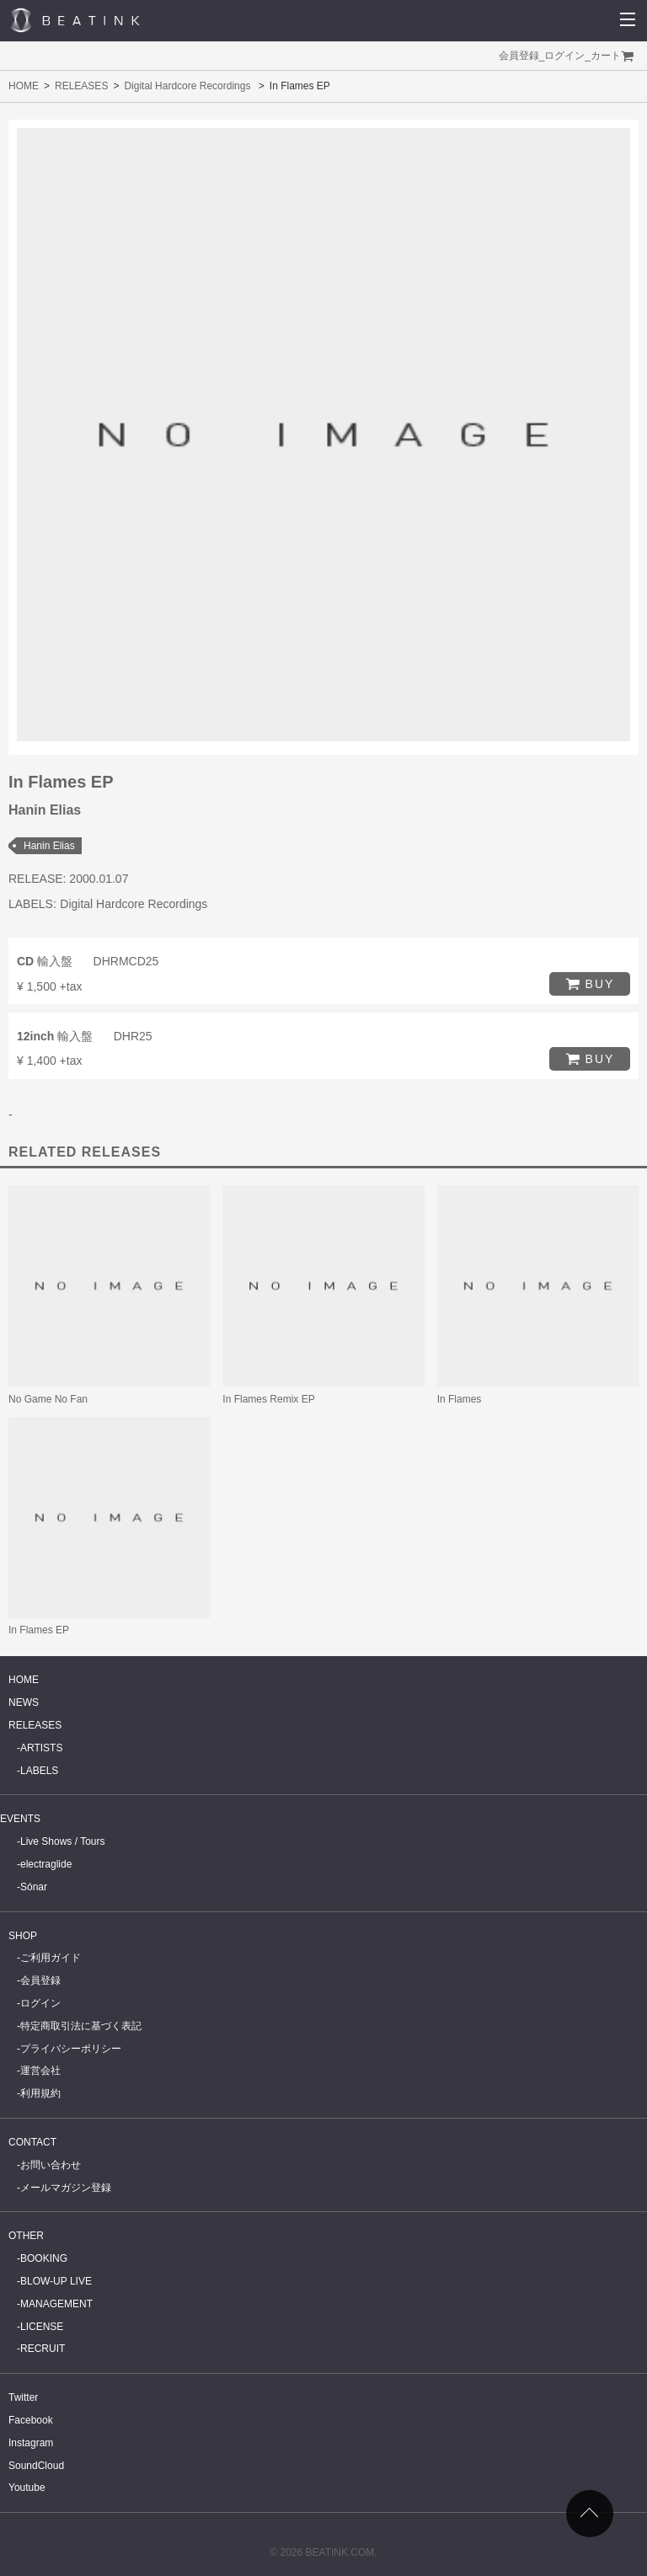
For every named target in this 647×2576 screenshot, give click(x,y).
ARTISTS (41, 1748)
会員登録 (519, 55)
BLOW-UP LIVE (56, 2281)
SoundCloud (36, 2466)
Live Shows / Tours (62, 1841)
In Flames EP (38, 1630)
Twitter (23, 2397)
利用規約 (40, 2093)
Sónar (33, 1887)
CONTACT (32, 2142)
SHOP (22, 1936)
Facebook (30, 2420)
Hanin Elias (49, 846)
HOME (23, 86)
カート (606, 55)
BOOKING (43, 2258)
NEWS (23, 1702)
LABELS (39, 1771)
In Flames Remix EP (268, 1399)
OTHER (26, 2236)
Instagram (30, 2443)
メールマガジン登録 (65, 2188)
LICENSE (41, 2327)
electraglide (46, 1864)
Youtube (26, 2487)
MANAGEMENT (56, 2304)
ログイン (564, 55)
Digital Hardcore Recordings (187, 86)
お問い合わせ (50, 2165)
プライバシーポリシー (70, 2049)
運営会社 (40, 2070)
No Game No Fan (48, 1399)
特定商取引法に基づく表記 (81, 2026)
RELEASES (81, 86)
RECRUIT (42, 2348)
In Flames (459, 1399)
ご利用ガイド (50, 1958)
